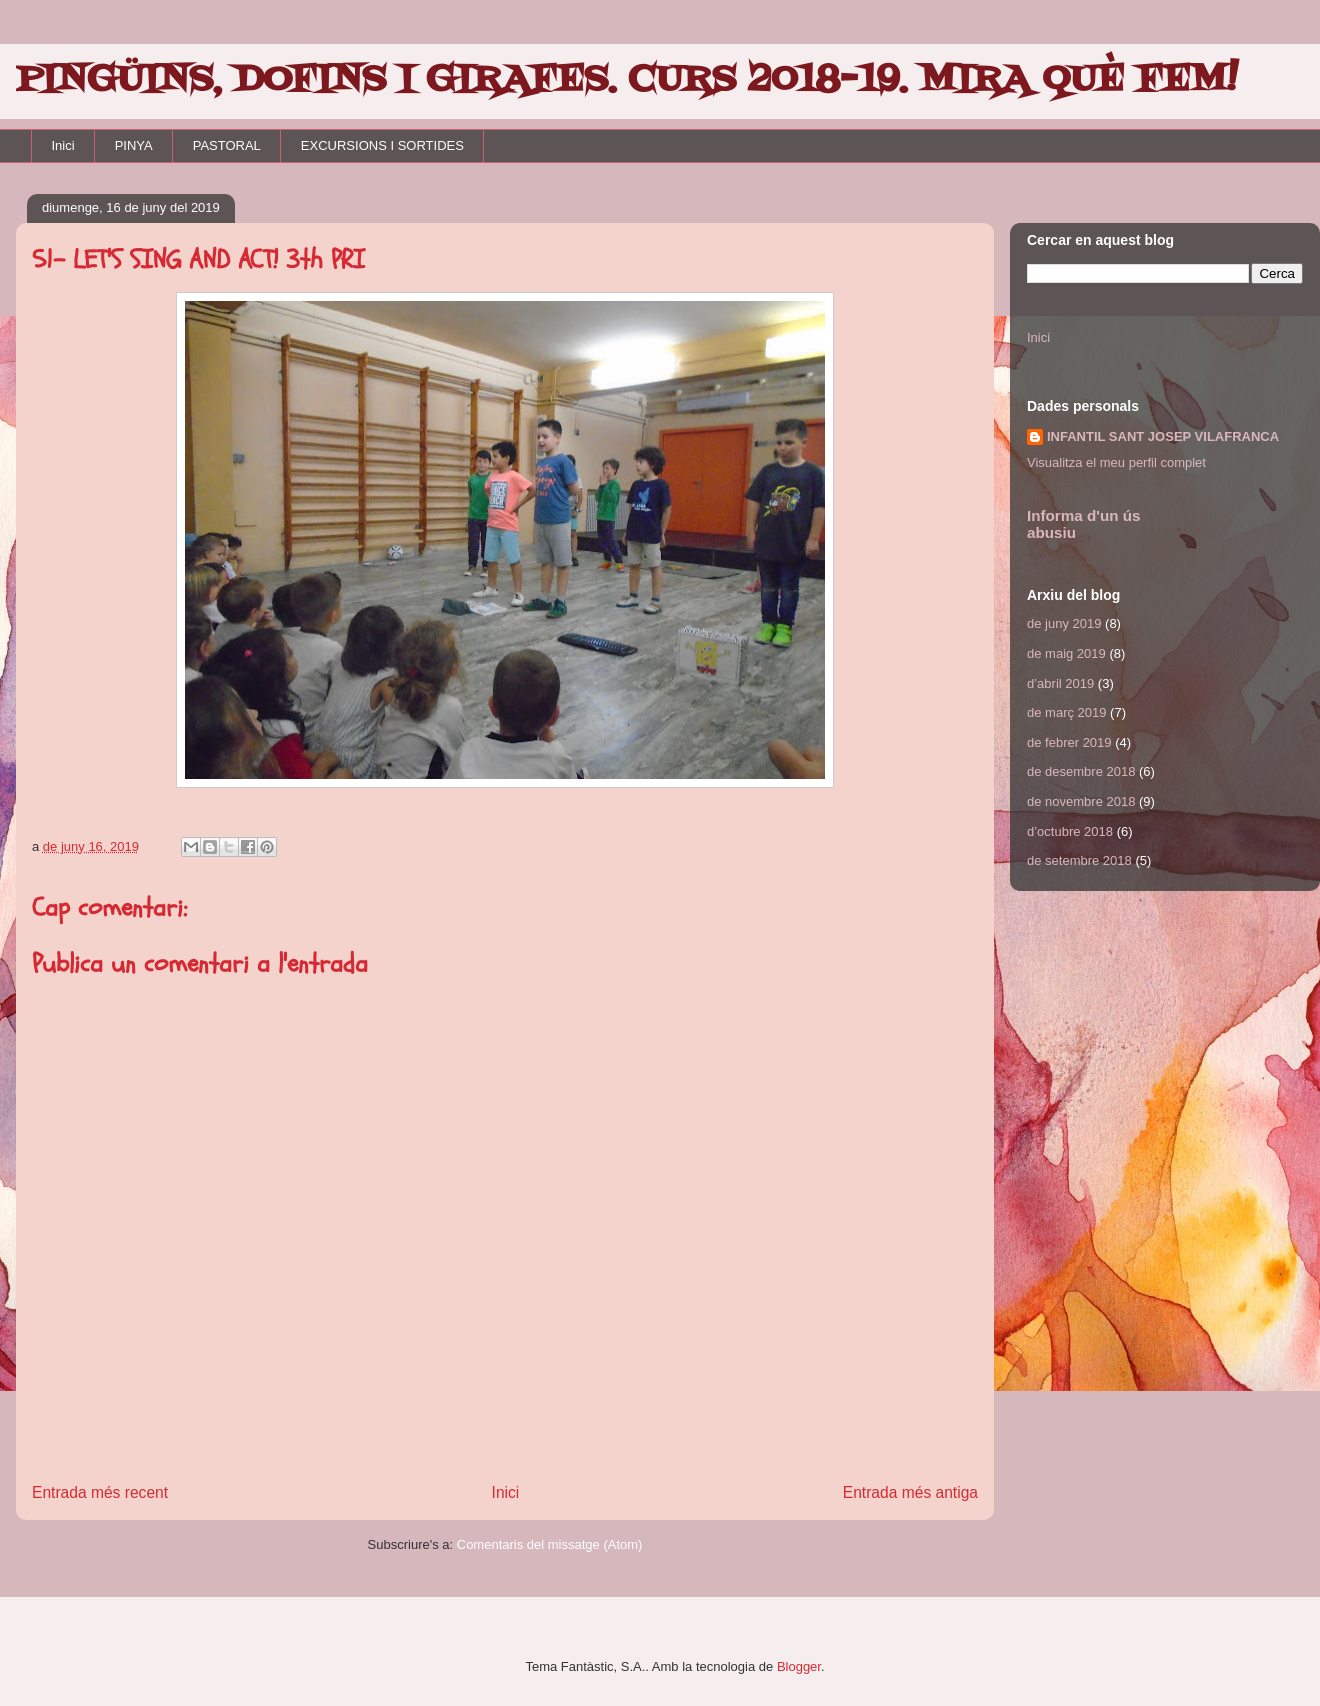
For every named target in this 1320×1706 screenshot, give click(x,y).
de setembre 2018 (1079, 860)
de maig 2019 (1066, 653)
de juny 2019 (1064, 623)
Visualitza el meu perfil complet (1116, 462)
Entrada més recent (100, 1492)
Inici (63, 145)
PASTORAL (227, 145)
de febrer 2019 (1069, 742)
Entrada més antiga (910, 1492)
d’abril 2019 (1060, 683)
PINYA (134, 145)
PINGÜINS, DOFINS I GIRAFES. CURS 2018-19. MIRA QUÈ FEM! (627, 80)
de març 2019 (1067, 712)
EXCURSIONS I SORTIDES (382, 145)
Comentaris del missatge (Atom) (550, 1544)
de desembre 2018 (1081, 771)
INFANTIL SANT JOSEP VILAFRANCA (1163, 436)
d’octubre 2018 (1070, 831)
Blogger (799, 1666)
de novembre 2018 (1081, 801)
